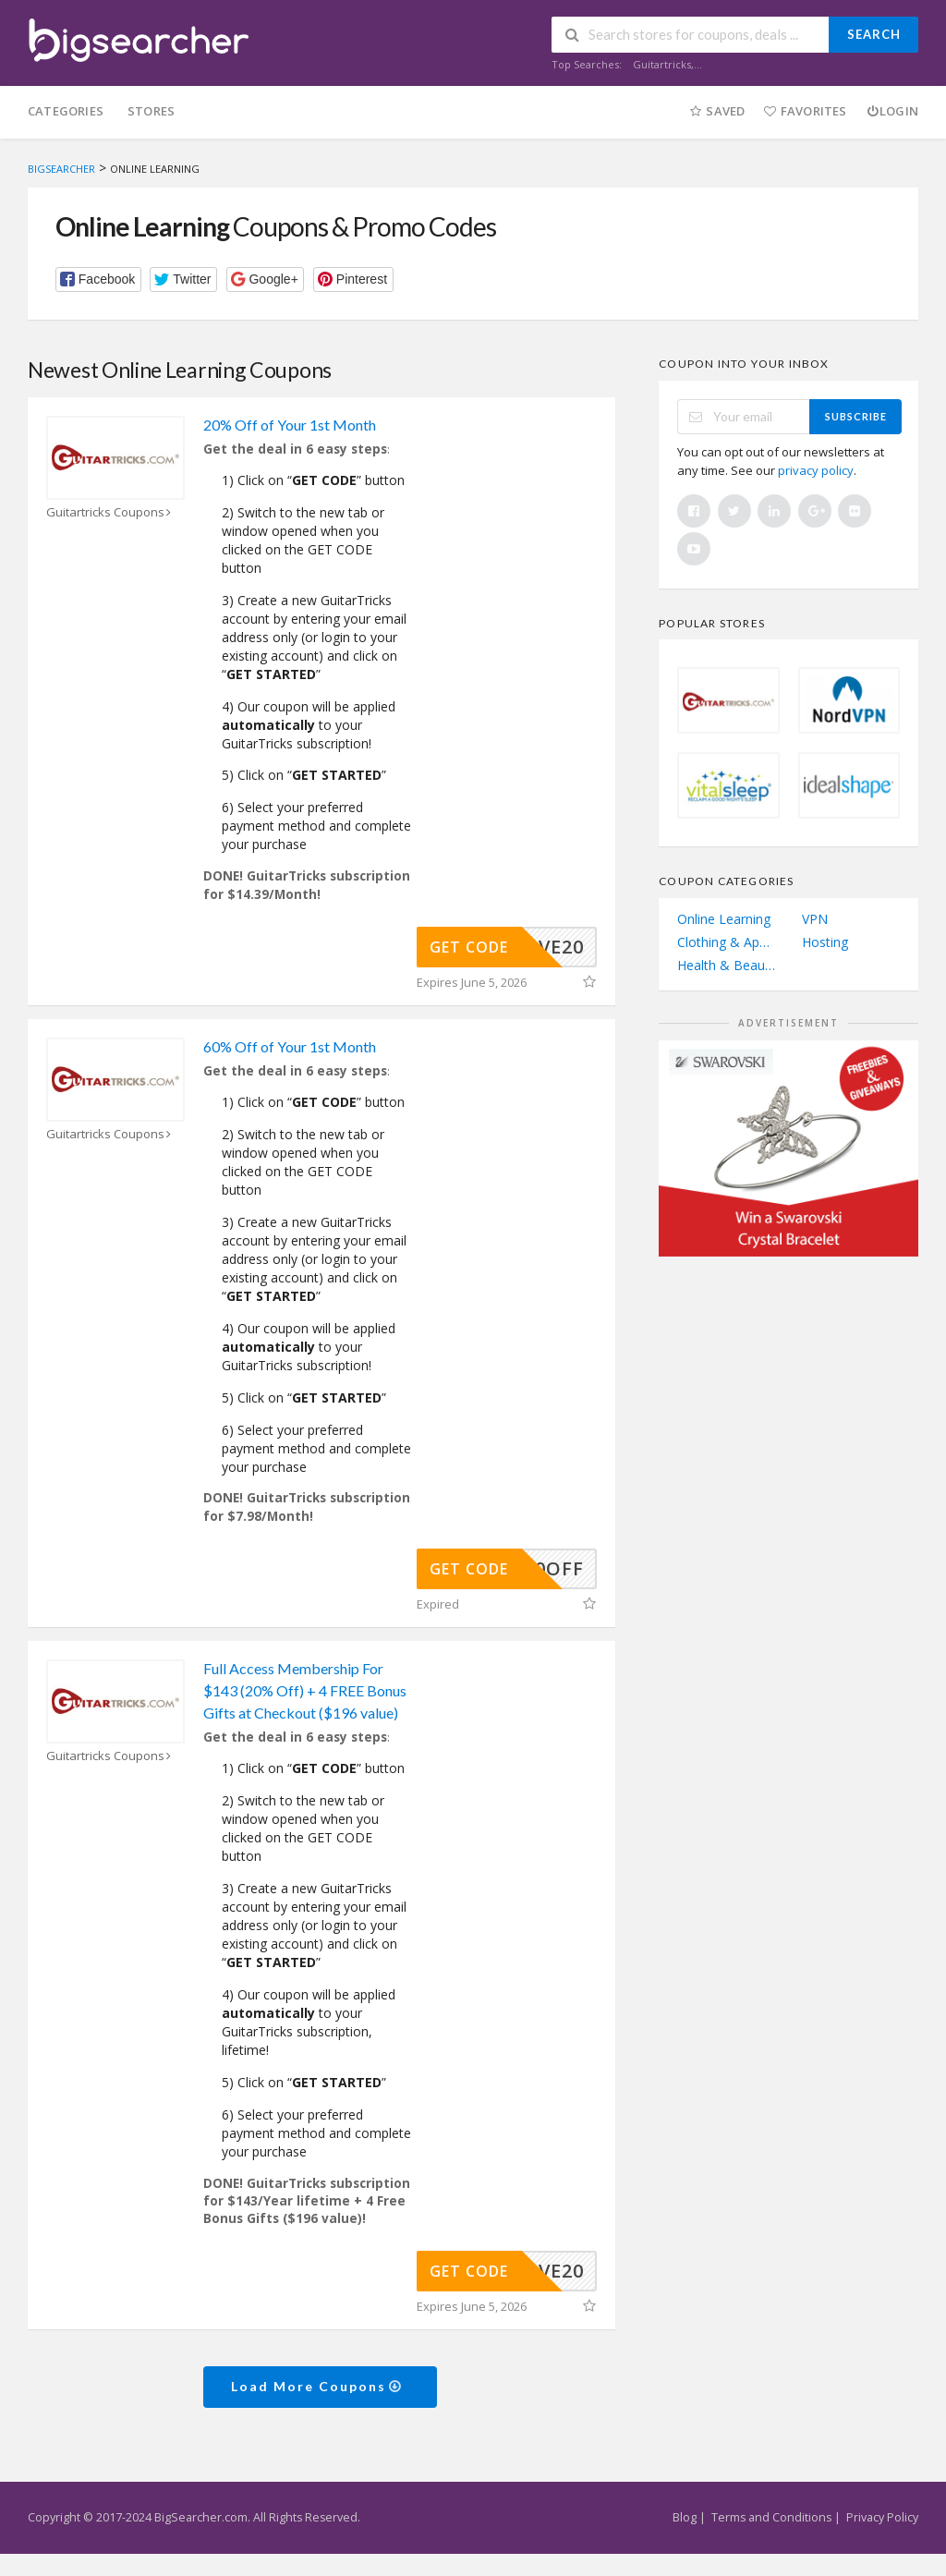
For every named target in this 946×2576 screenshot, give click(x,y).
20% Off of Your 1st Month (289, 424)
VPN (815, 919)
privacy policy (816, 470)
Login (892, 111)
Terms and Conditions (771, 2517)
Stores (151, 111)
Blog (685, 2517)
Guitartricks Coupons (111, 512)
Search (874, 34)
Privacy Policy (882, 2517)
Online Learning (723, 919)
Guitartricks (662, 64)
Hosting (825, 942)
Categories (65, 111)
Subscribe (856, 416)
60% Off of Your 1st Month (289, 1046)
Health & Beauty (726, 965)
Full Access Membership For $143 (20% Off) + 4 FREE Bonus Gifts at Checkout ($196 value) (304, 1690)
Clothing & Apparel (726, 942)
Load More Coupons (317, 2386)
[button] (98, 279)
